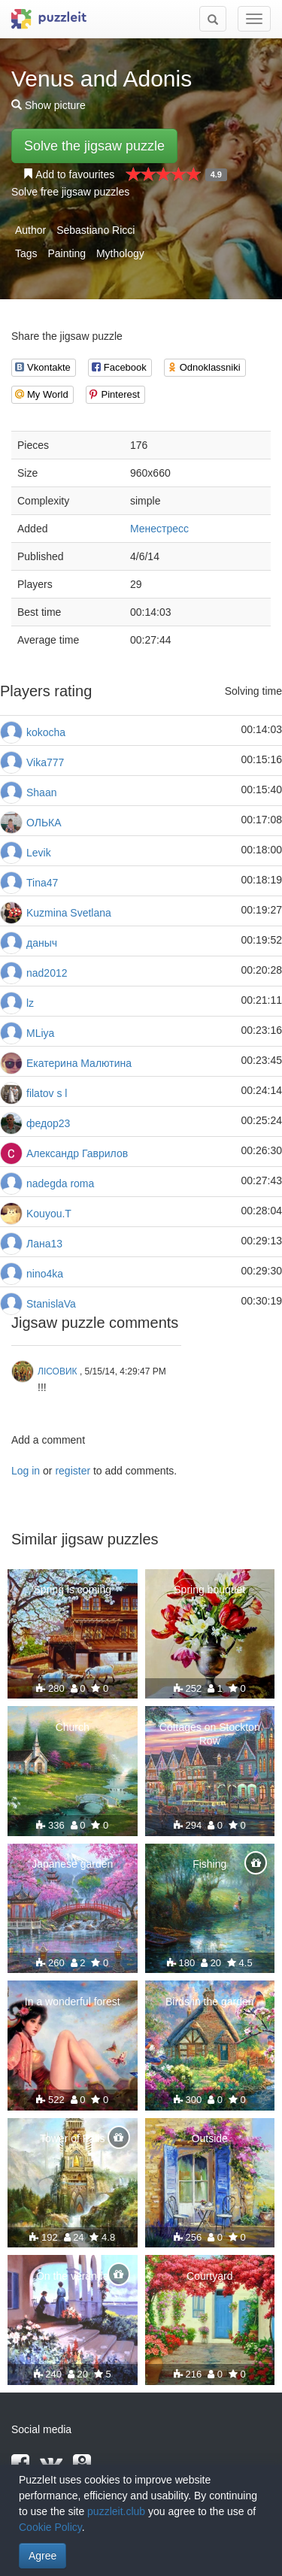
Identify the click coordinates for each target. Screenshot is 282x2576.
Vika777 (45, 762)
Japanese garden (72, 1864)
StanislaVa (51, 1304)
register (72, 1471)
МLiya (40, 1033)
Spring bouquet (209, 1589)
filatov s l (46, 1093)
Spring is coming (73, 1589)
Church (72, 1727)
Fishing (209, 1864)
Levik (38, 853)
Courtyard (209, 2276)
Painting (66, 253)
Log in (25, 1471)
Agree (42, 2556)
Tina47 (42, 883)
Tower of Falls (72, 2138)
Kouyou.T (48, 1214)
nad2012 (47, 973)
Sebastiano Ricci (95, 230)
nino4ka (44, 1274)
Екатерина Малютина (79, 1063)
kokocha (45, 732)
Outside (210, 2138)
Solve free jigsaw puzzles (70, 192)
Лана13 (44, 1244)
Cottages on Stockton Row (209, 1734)
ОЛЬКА (44, 823)
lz (30, 1003)
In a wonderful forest (72, 2002)
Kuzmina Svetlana (68, 913)
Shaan (41, 792)
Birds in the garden (209, 2002)
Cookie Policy (50, 2527)
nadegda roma (60, 1183)
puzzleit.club (116, 2511)
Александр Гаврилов (77, 1153)
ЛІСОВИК (57, 1371)
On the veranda (72, 2276)
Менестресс (159, 529)
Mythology (120, 253)
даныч (41, 943)
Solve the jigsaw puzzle (94, 145)
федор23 (48, 1123)
